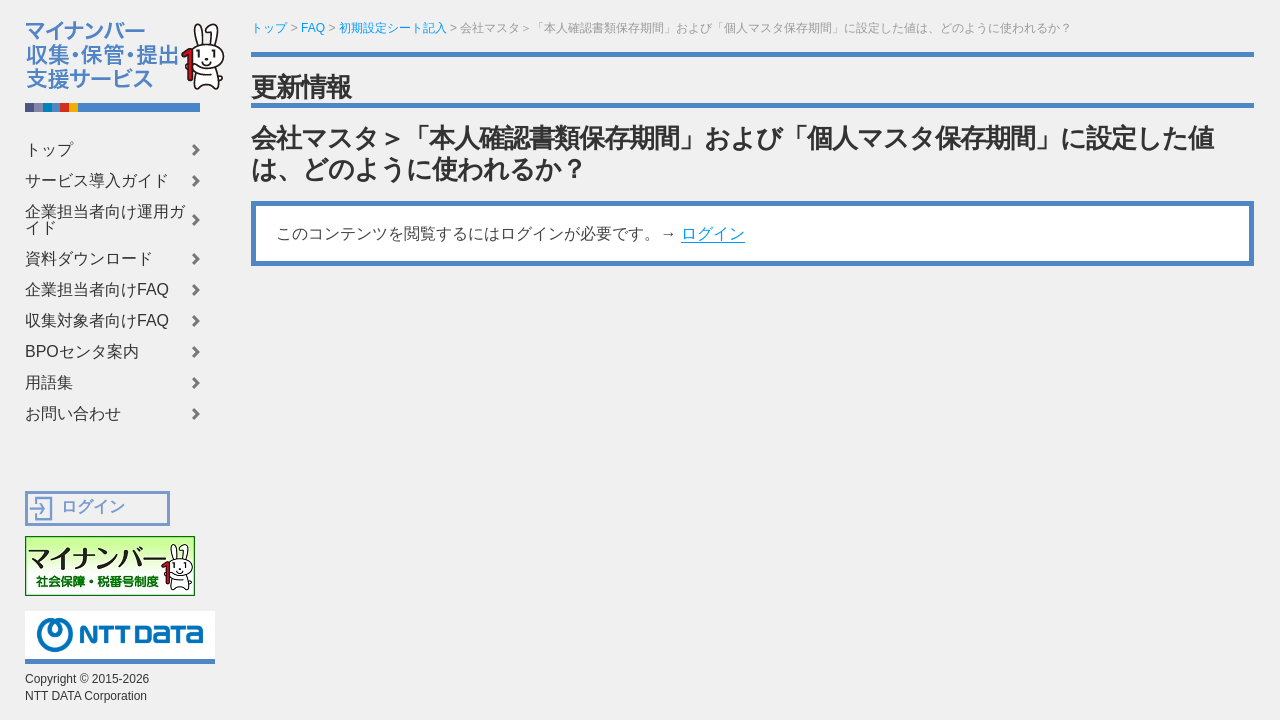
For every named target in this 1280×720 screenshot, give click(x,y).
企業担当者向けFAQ (97, 290)
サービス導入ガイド (97, 181)
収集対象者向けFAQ (97, 321)
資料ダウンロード (89, 259)
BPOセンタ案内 (82, 352)
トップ (49, 150)
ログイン (713, 233)
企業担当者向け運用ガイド (105, 220)
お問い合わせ (73, 414)
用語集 (49, 383)
